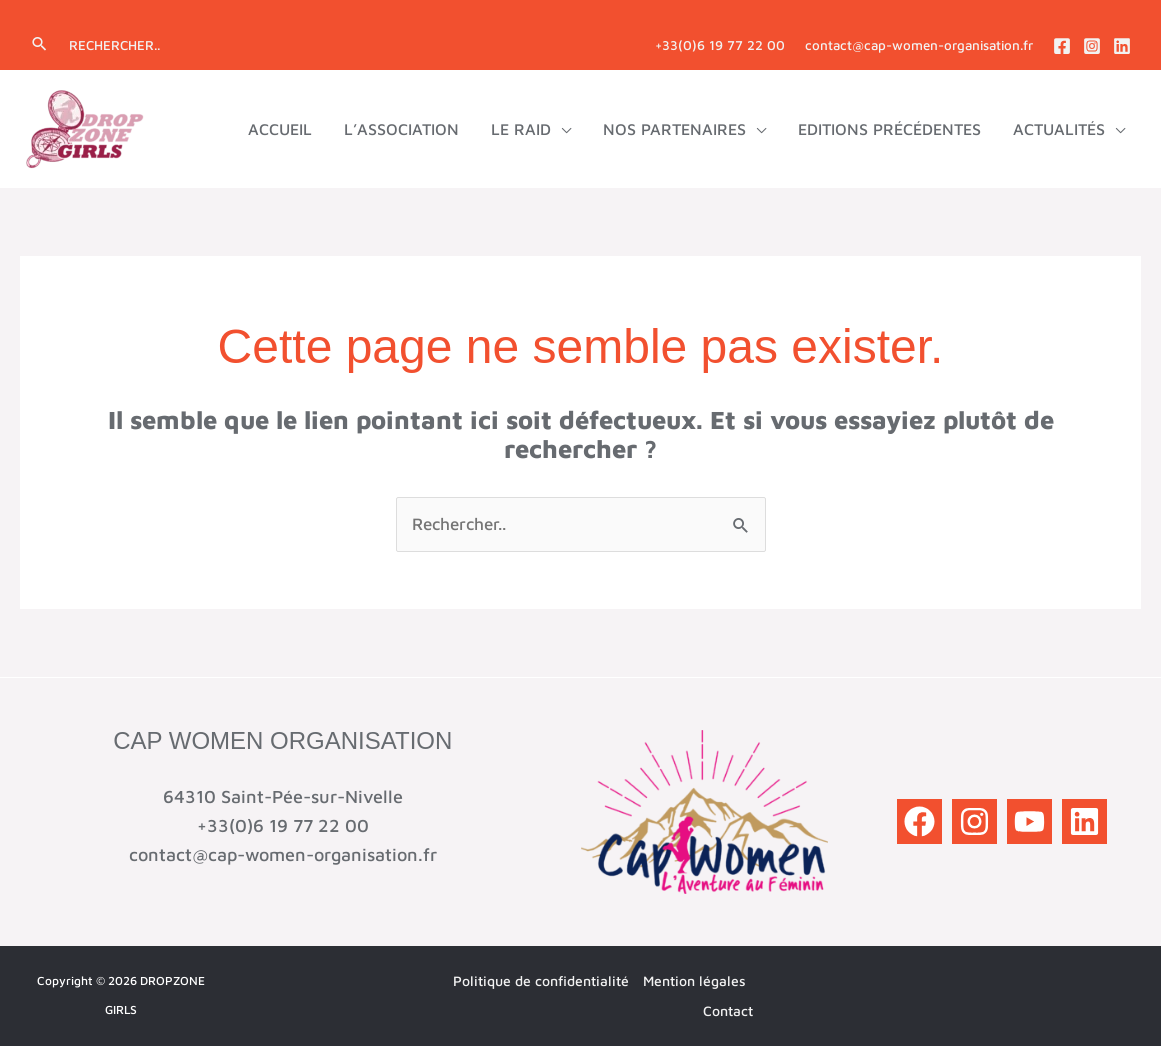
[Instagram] (1092, 46)
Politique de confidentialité (541, 980)
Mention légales (694, 980)
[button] (39, 45)
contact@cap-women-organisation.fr (919, 45)
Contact (728, 1010)
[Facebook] (1062, 46)
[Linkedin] (1122, 46)
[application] (561, 129)
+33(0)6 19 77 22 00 (720, 45)
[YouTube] (1029, 821)
